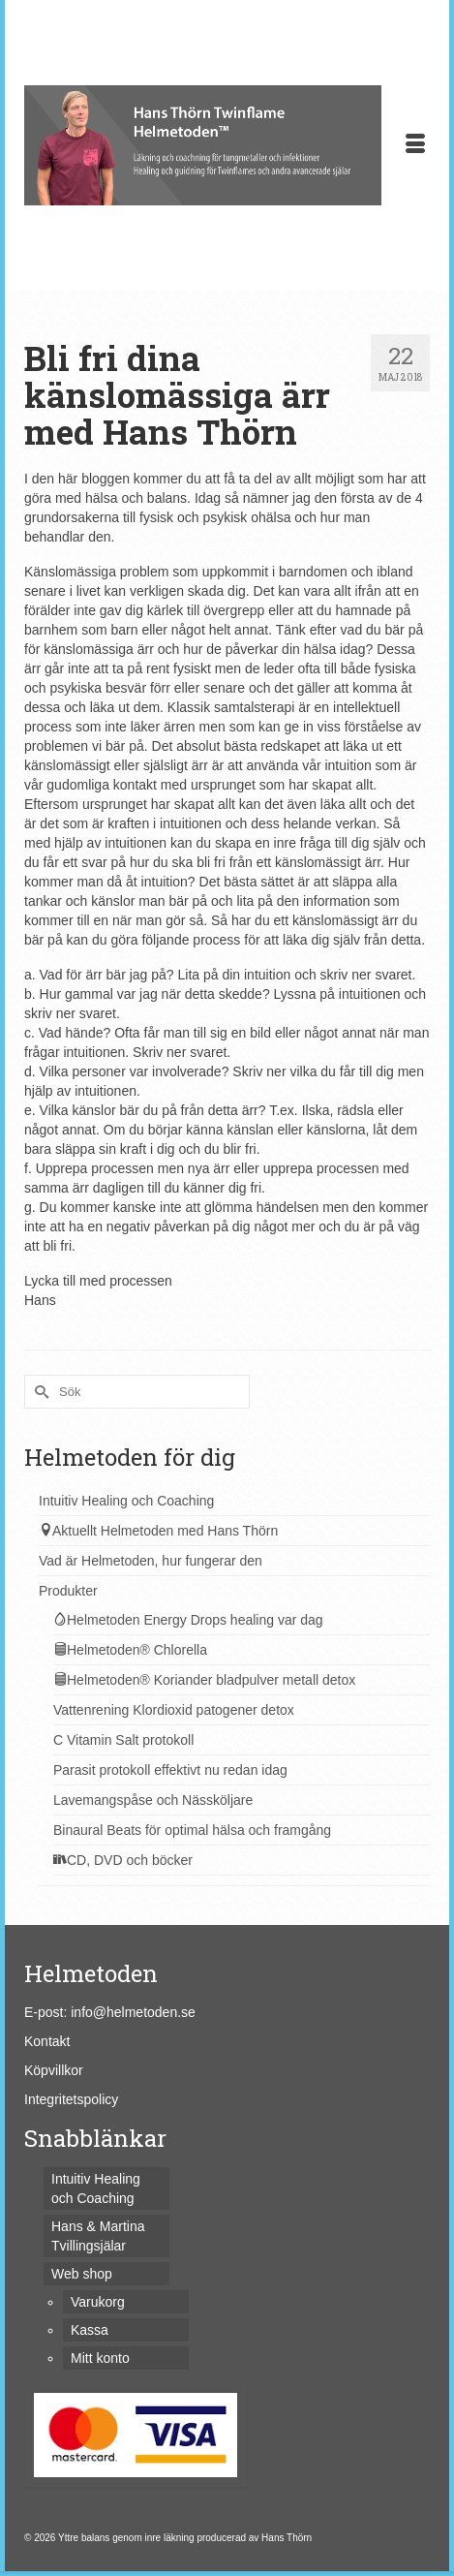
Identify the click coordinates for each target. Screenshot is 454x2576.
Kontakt (47, 2041)
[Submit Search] (38, 1392)
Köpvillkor (53, 2070)
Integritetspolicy (71, 2099)
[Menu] (415, 145)
